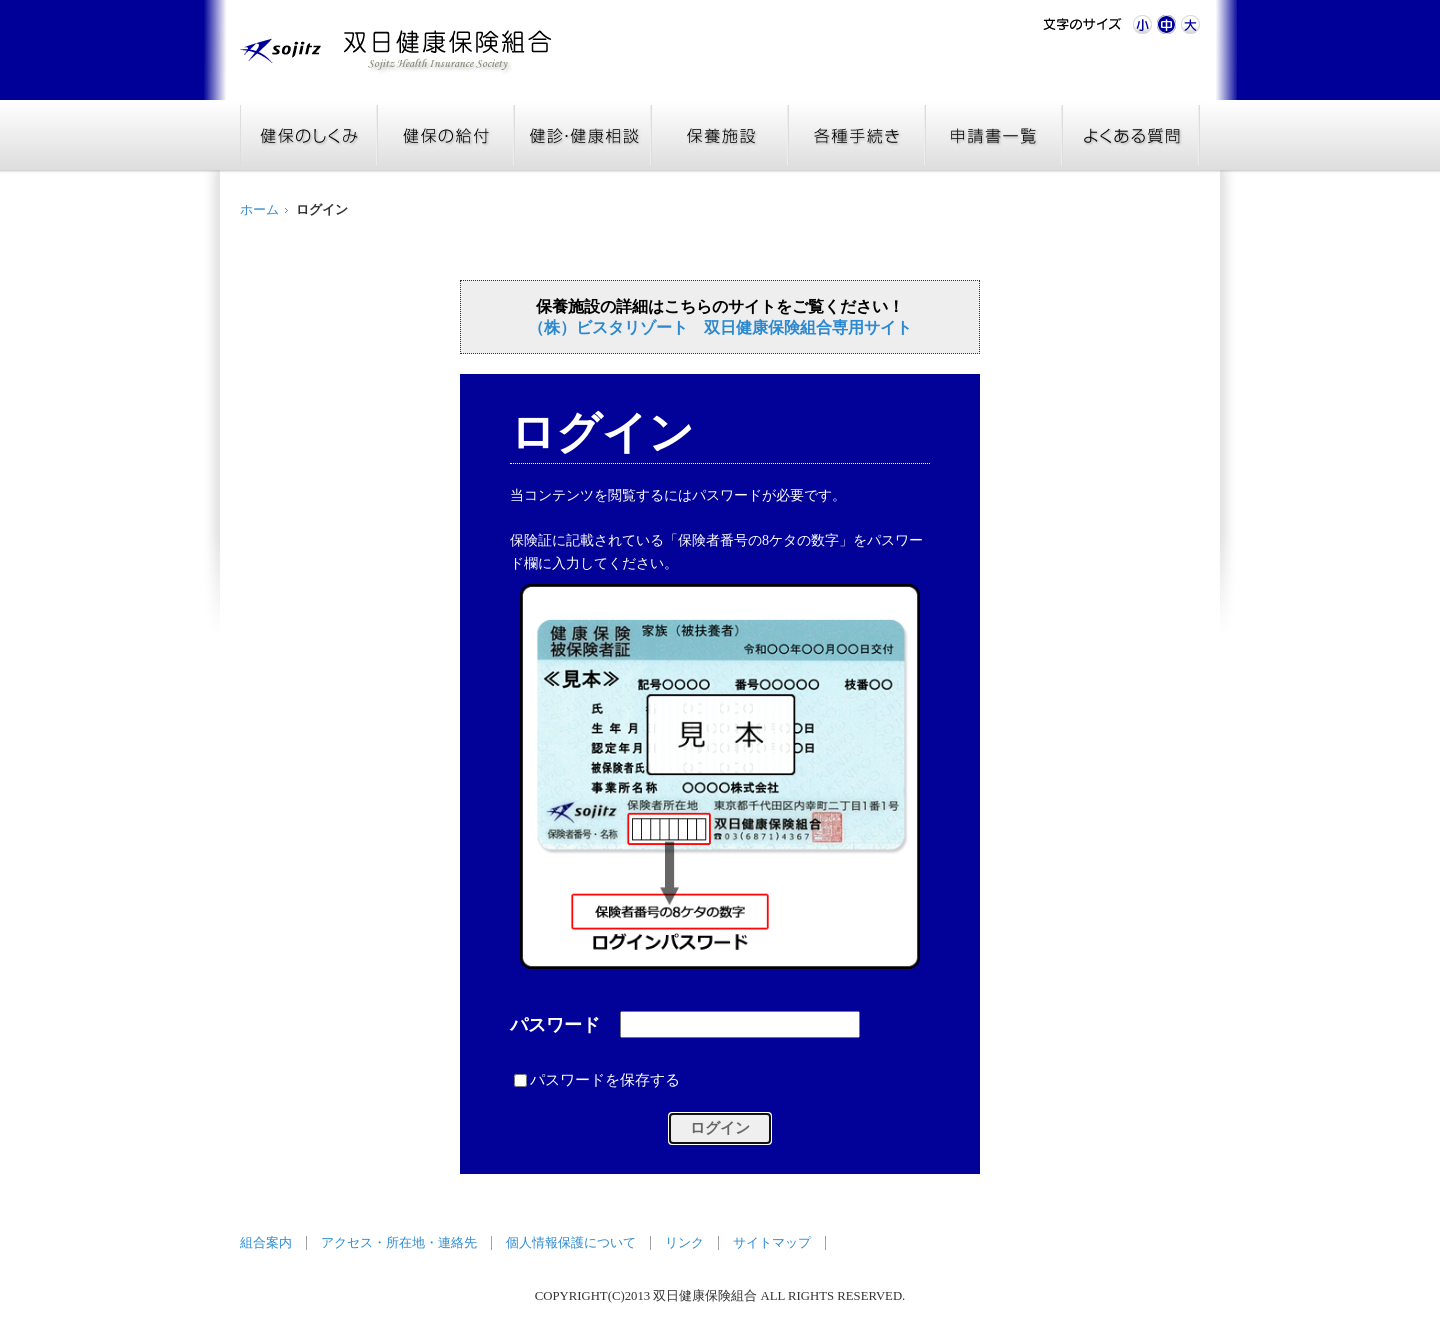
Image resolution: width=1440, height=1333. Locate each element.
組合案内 (266, 1243)
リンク (684, 1243)
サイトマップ (772, 1243)
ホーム (259, 210)
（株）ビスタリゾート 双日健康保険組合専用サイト (720, 327)
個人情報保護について (571, 1243)
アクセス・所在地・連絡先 (399, 1243)
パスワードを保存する (605, 1080)
